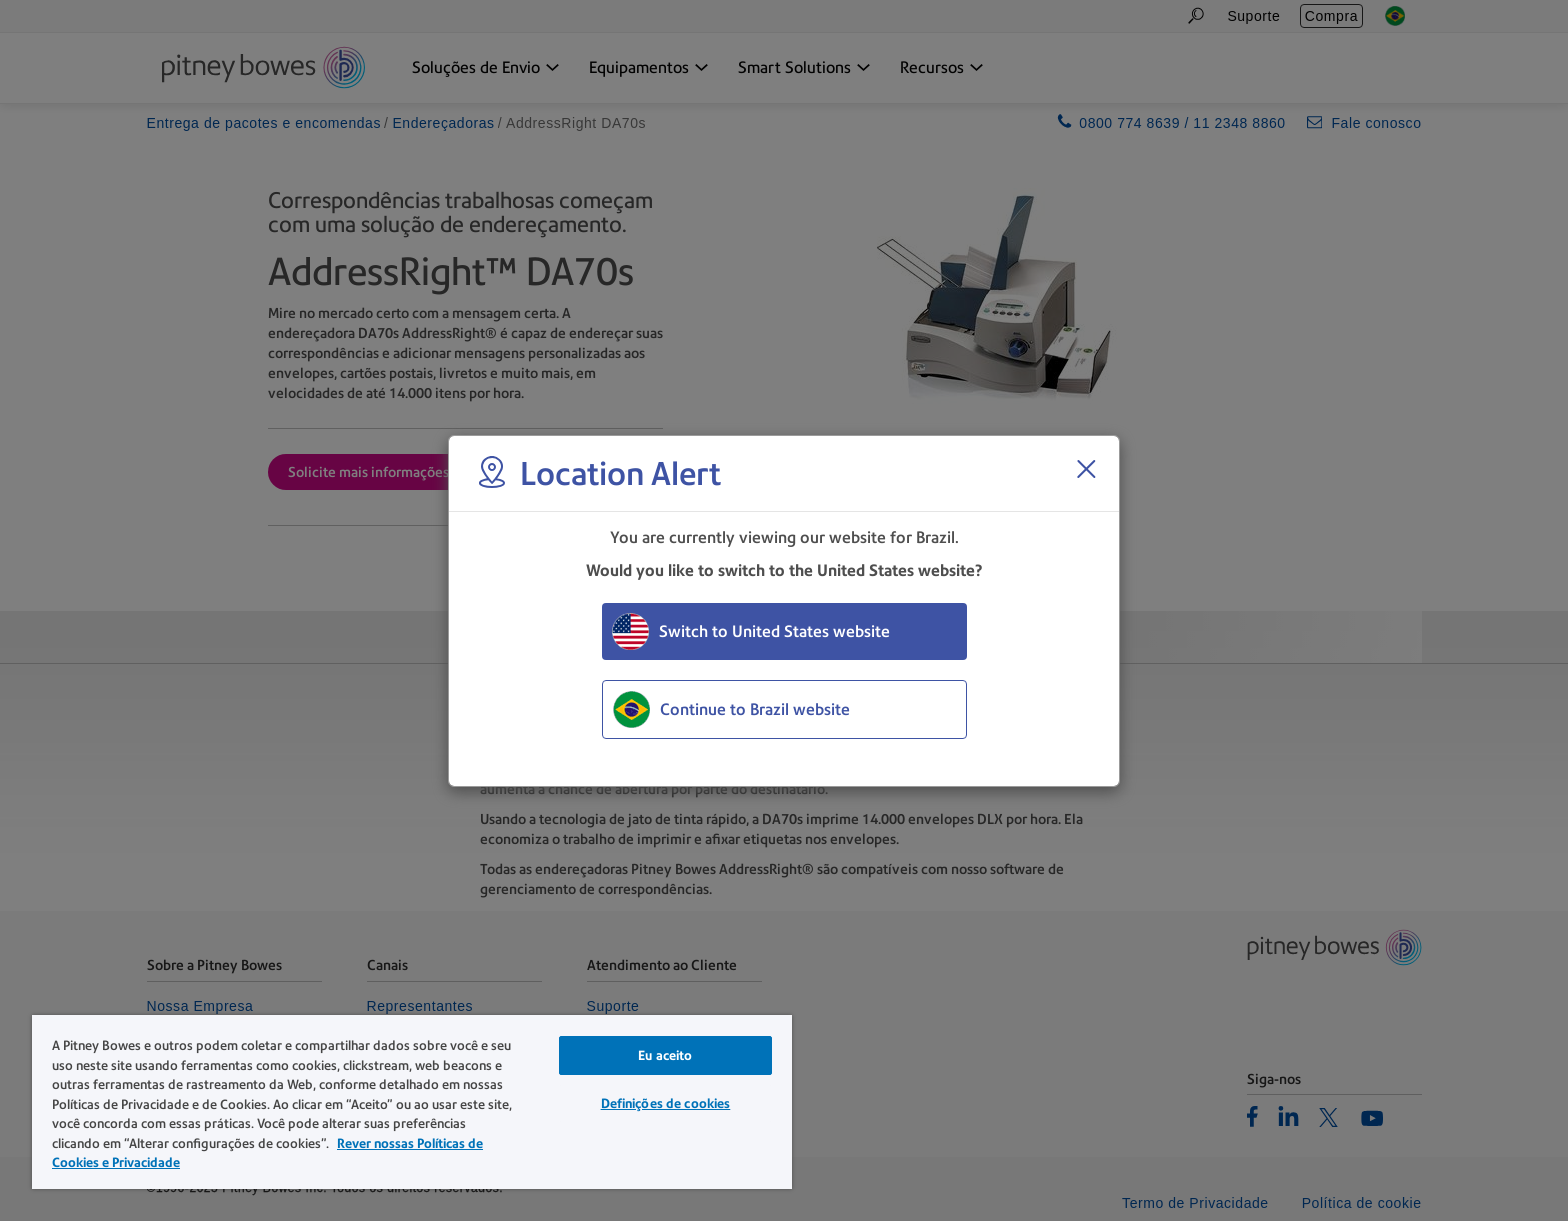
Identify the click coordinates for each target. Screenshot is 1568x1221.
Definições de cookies (666, 1103)
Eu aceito (665, 1055)
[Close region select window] (1086, 469)
